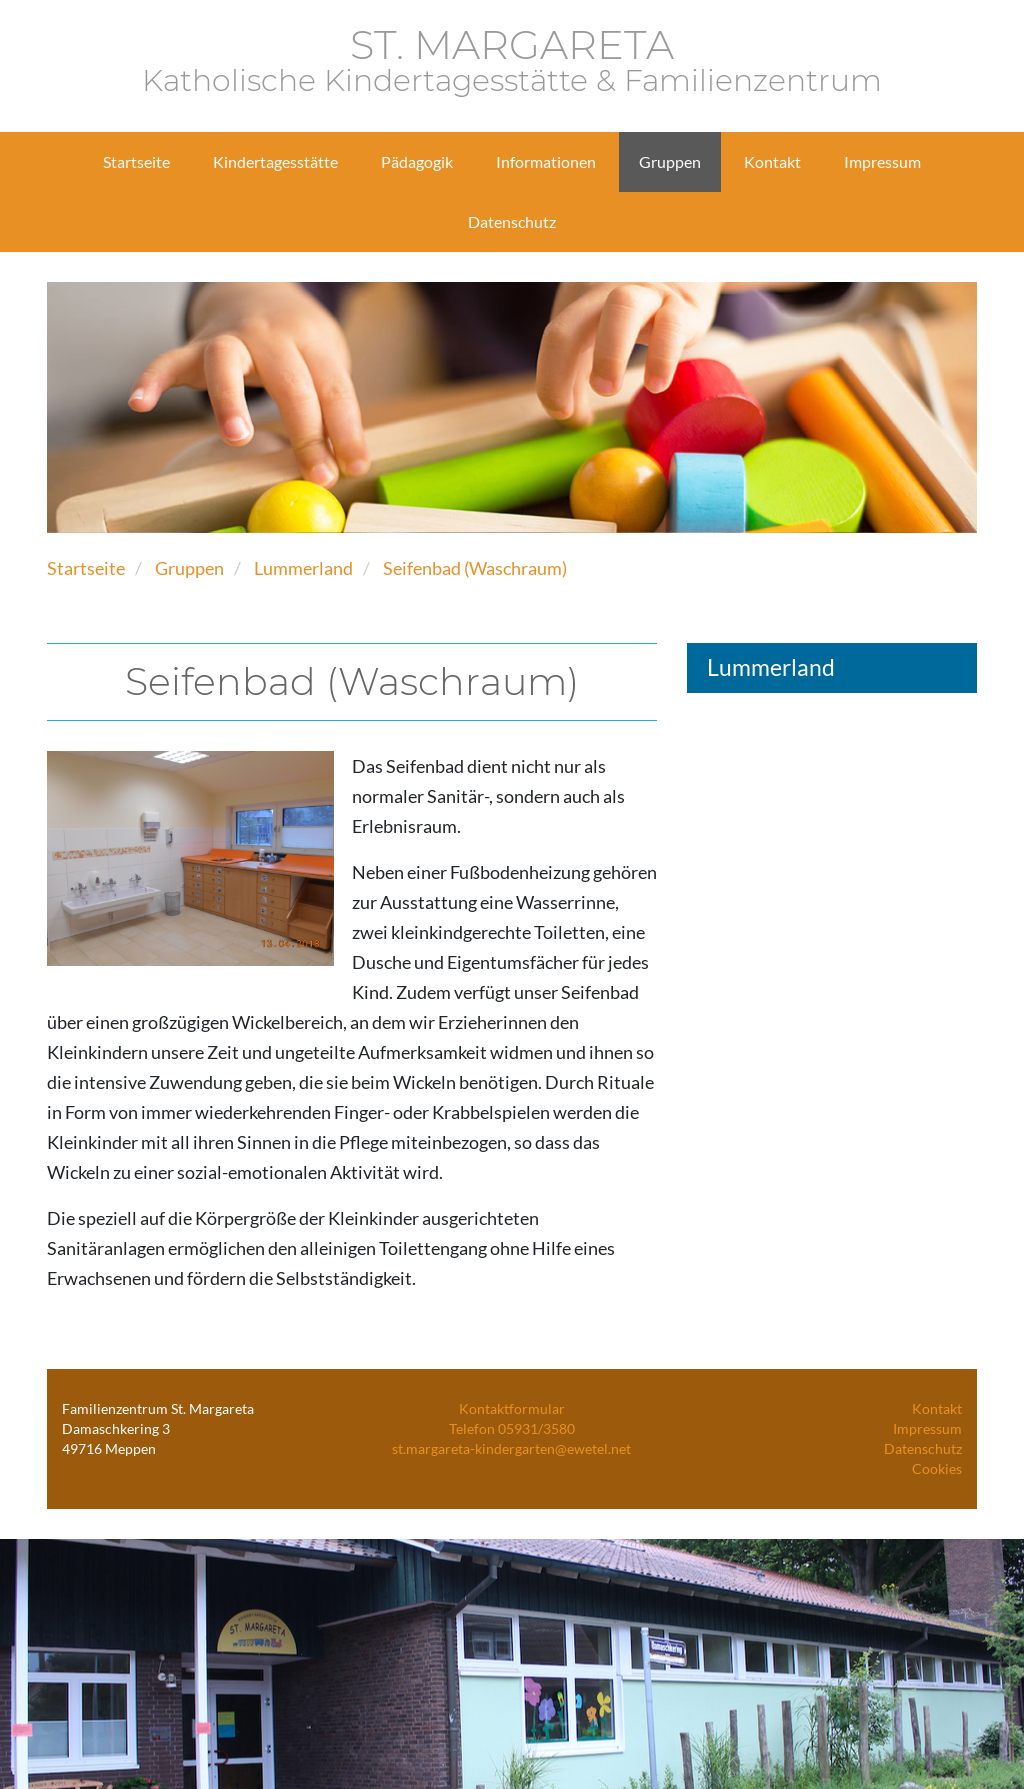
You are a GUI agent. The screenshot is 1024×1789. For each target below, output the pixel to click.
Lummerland (303, 568)
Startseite (86, 568)
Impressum (927, 1428)
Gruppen (189, 568)
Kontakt (937, 1408)
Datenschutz (923, 1448)
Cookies (937, 1468)
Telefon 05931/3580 (512, 1428)
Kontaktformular (512, 1408)
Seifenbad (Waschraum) (475, 568)
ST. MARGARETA (512, 61)
